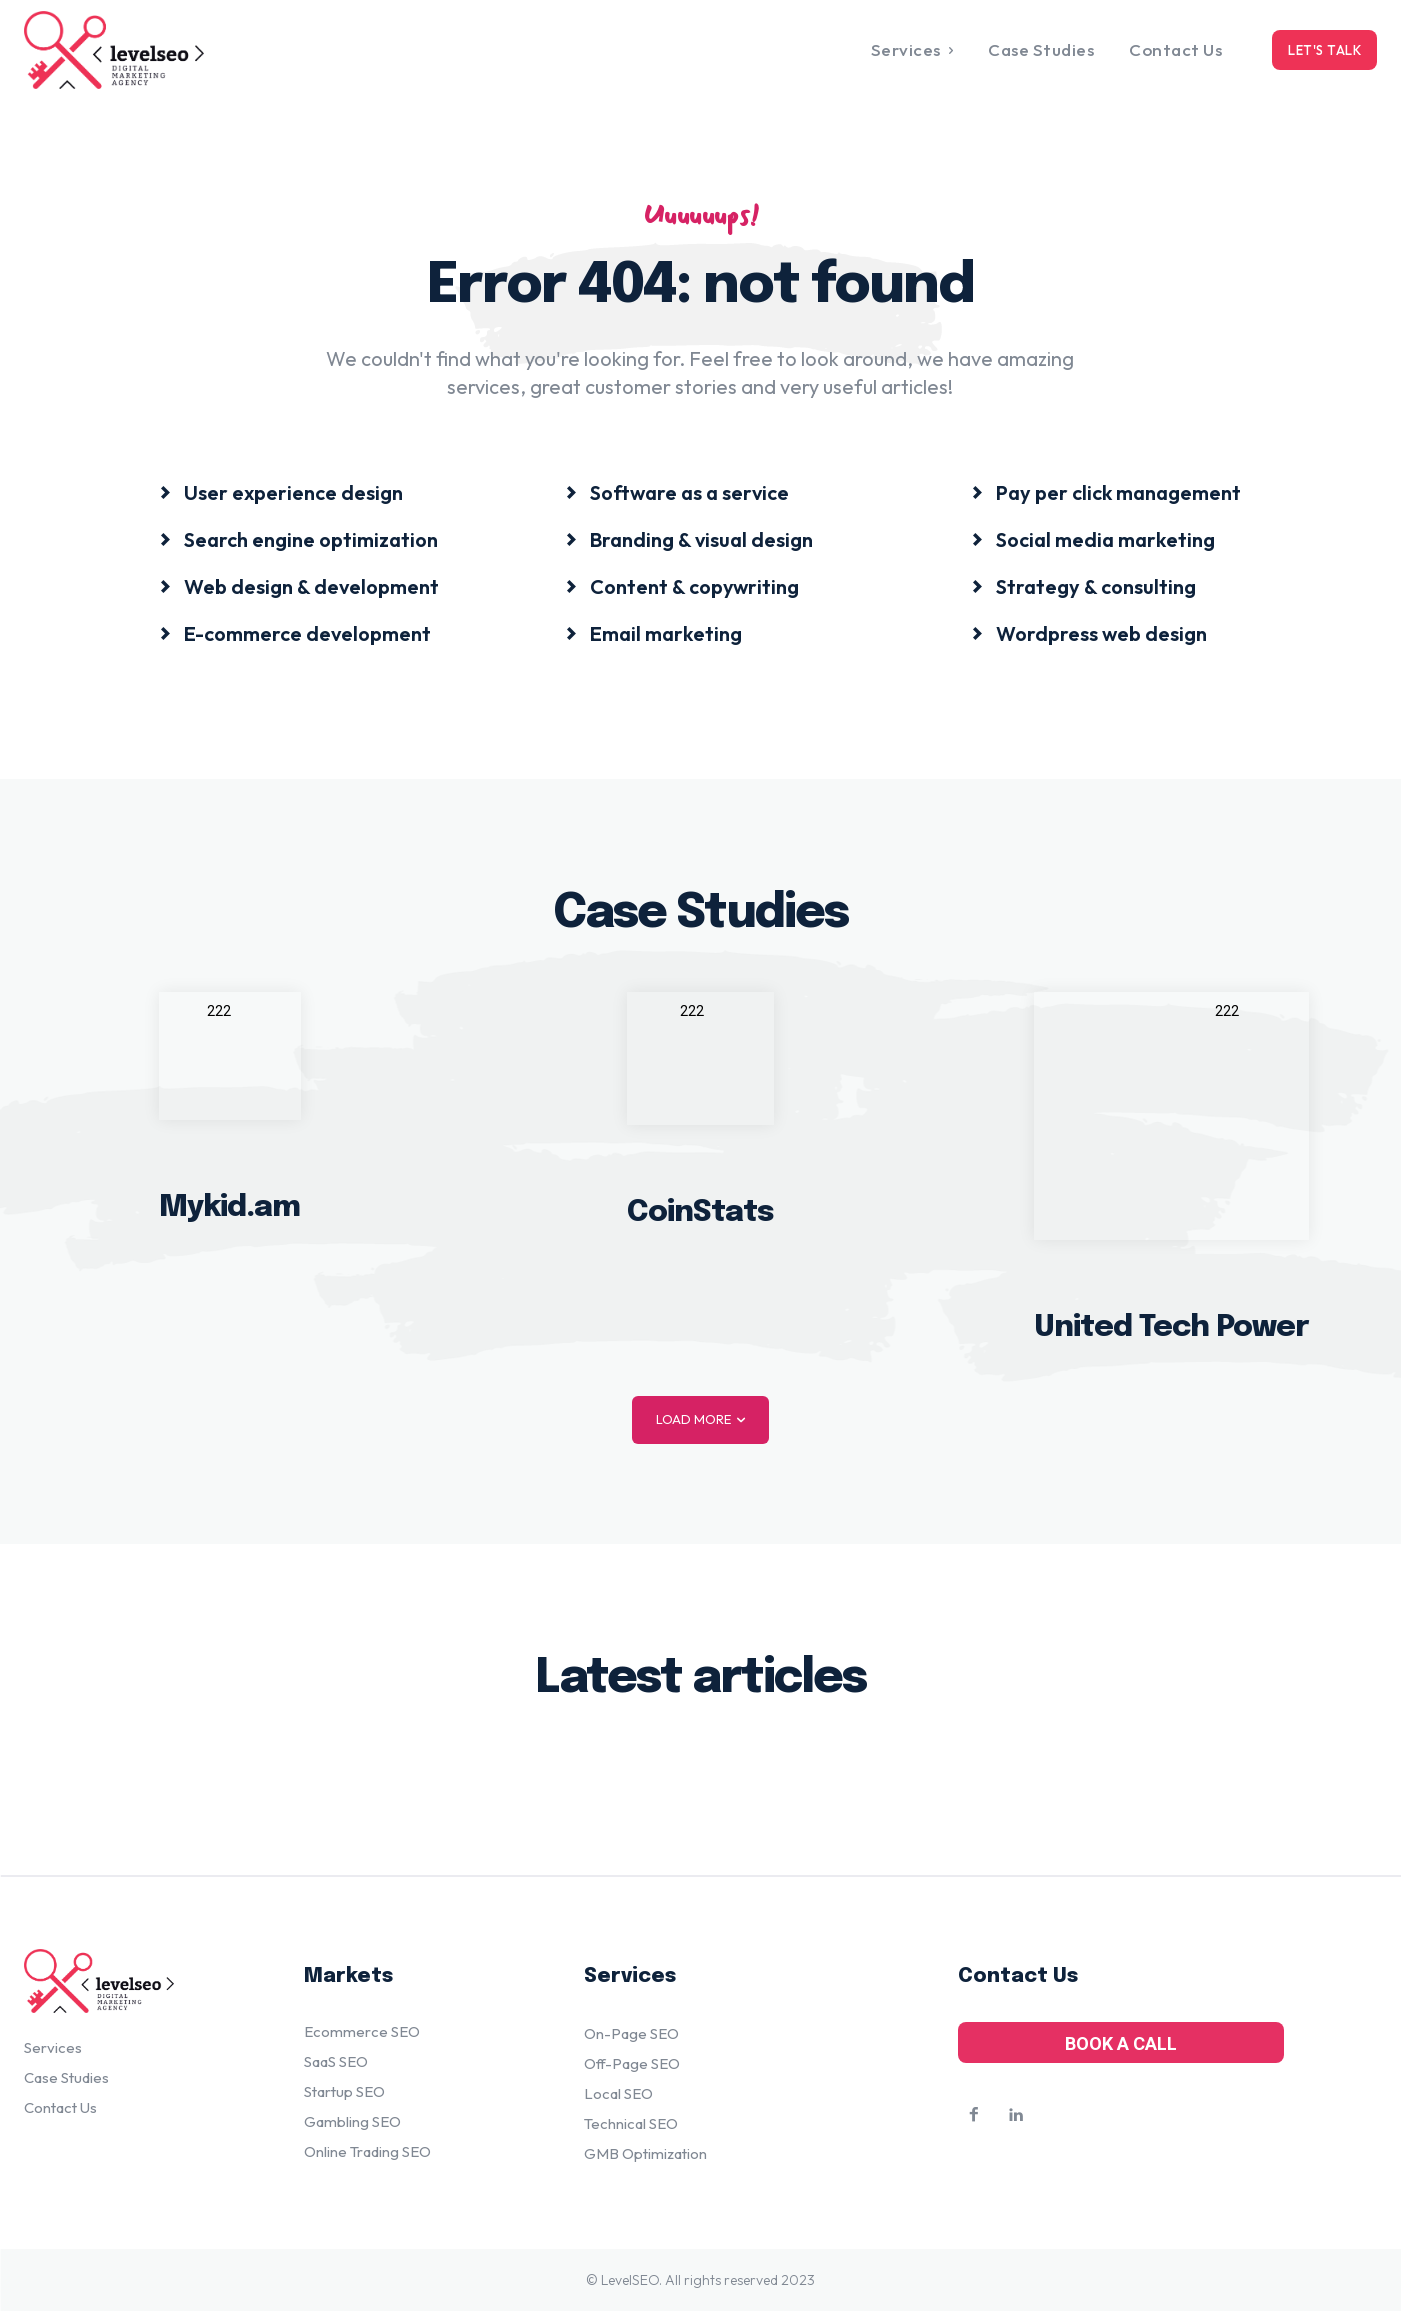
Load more (700, 1426)
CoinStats (700, 1219)
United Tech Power (1171, 1334)
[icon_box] (281, 496)
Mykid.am (229, 1215)
